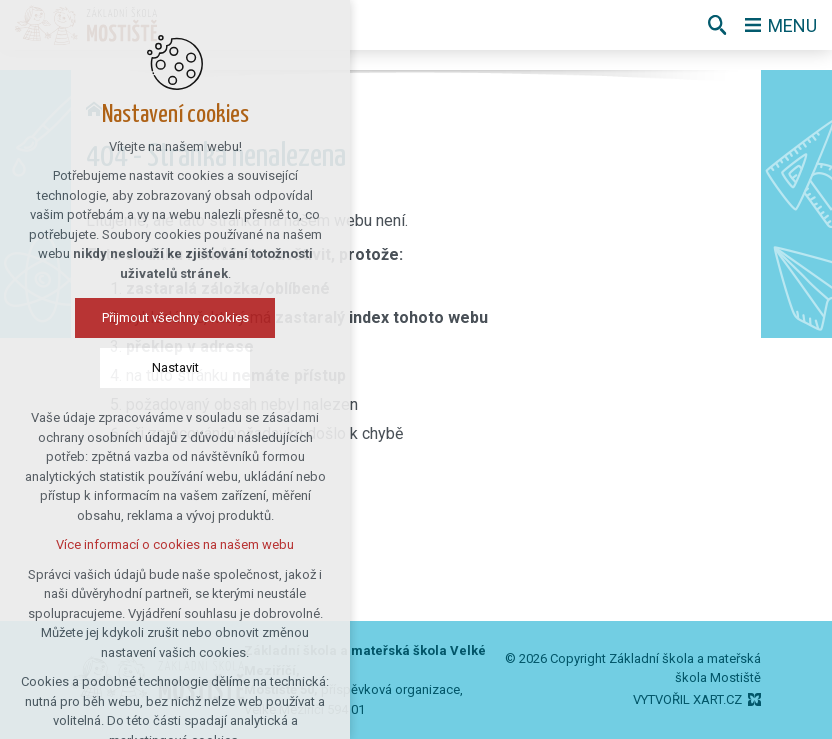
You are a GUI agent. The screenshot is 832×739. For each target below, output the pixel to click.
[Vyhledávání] (717, 25)
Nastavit (175, 367)
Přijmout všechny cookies (175, 317)
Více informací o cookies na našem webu (175, 544)
